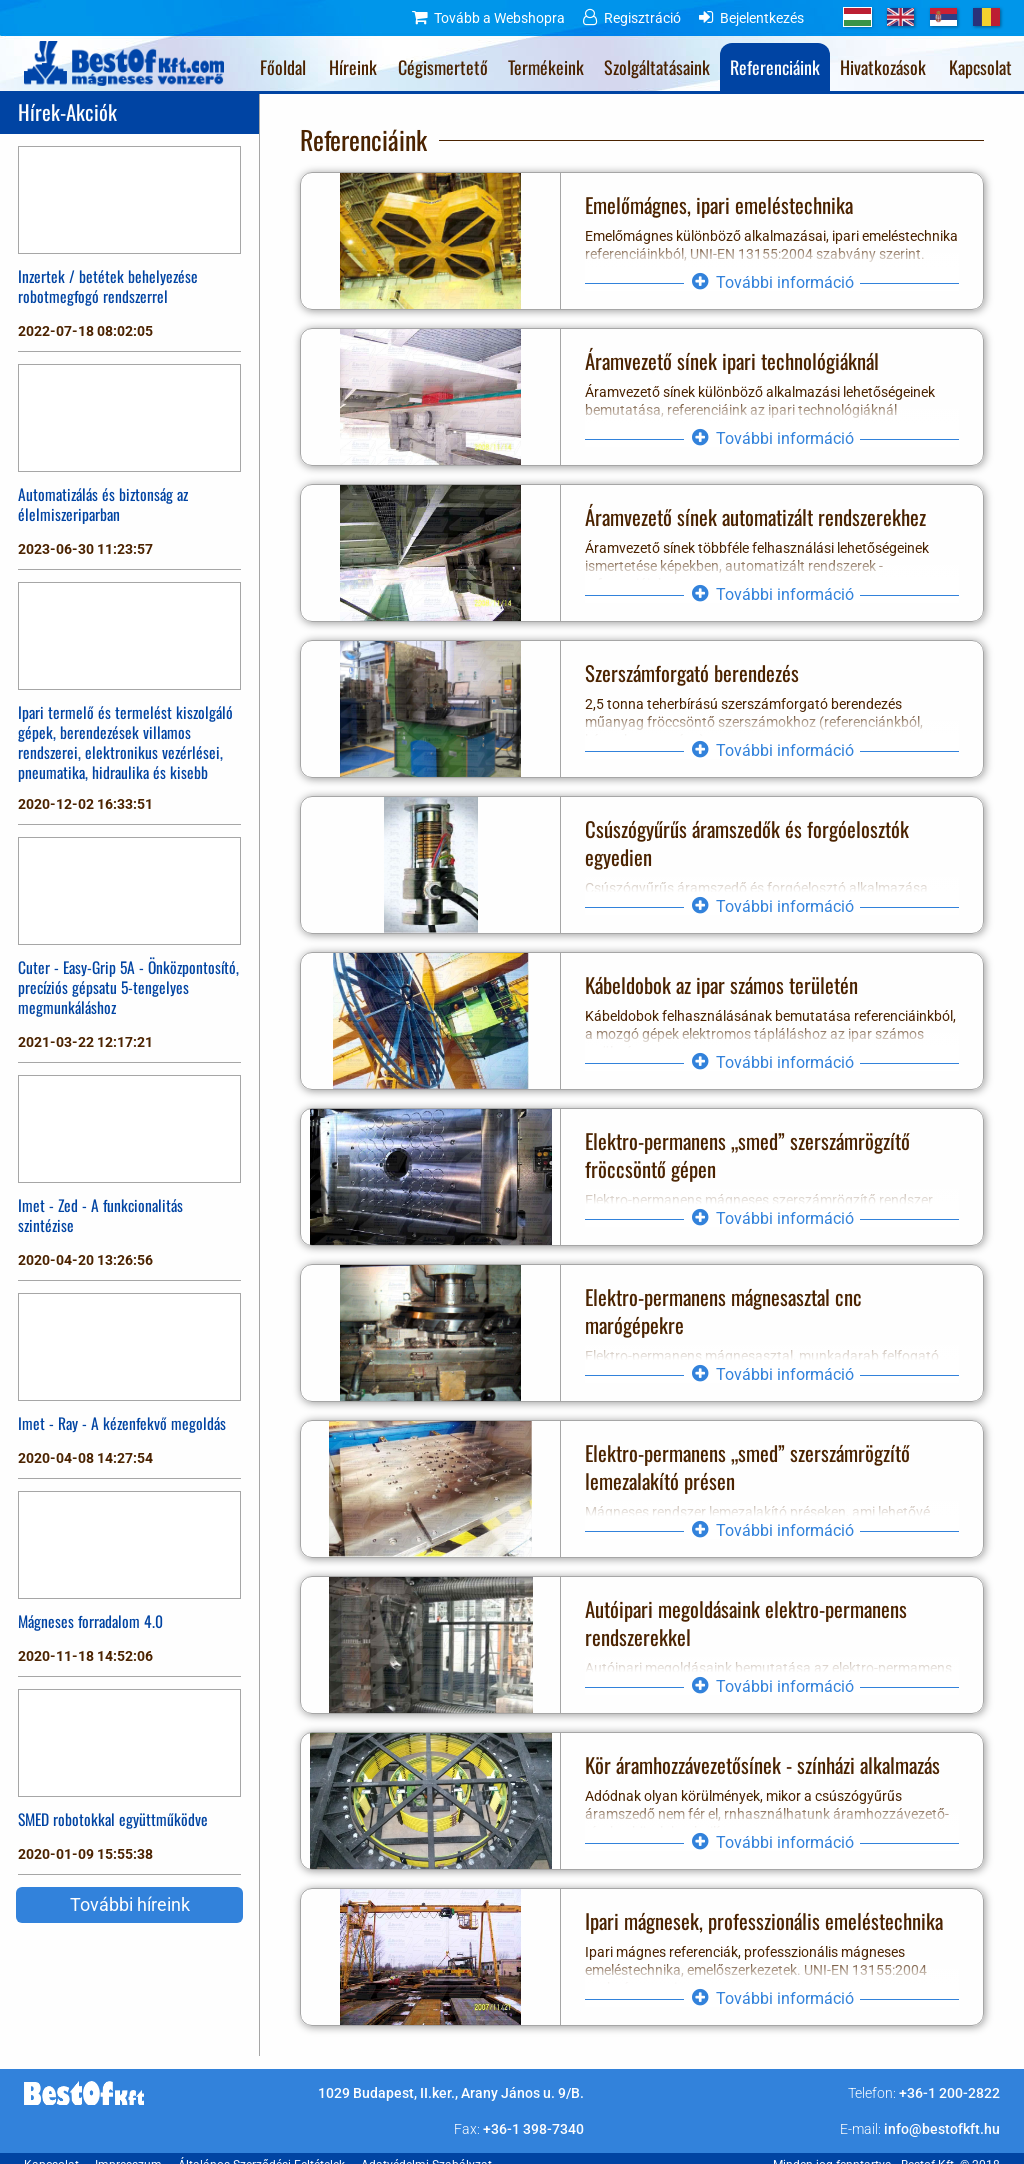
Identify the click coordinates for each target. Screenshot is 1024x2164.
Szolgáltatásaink (657, 67)
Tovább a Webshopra (499, 18)
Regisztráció (642, 18)
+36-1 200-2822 (949, 2093)
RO (986, 17)
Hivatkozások (883, 67)
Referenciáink (775, 67)
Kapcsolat (980, 67)
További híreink (130, 1904)
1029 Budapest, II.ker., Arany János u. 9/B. (451, 2093)
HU (857, 17)
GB (900, 17)
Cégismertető (443, 67)
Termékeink (546, 67)
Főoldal (283, 67)
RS (943, 17)
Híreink (353, 67)
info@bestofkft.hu (942, 2129)
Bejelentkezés (762, 18)
